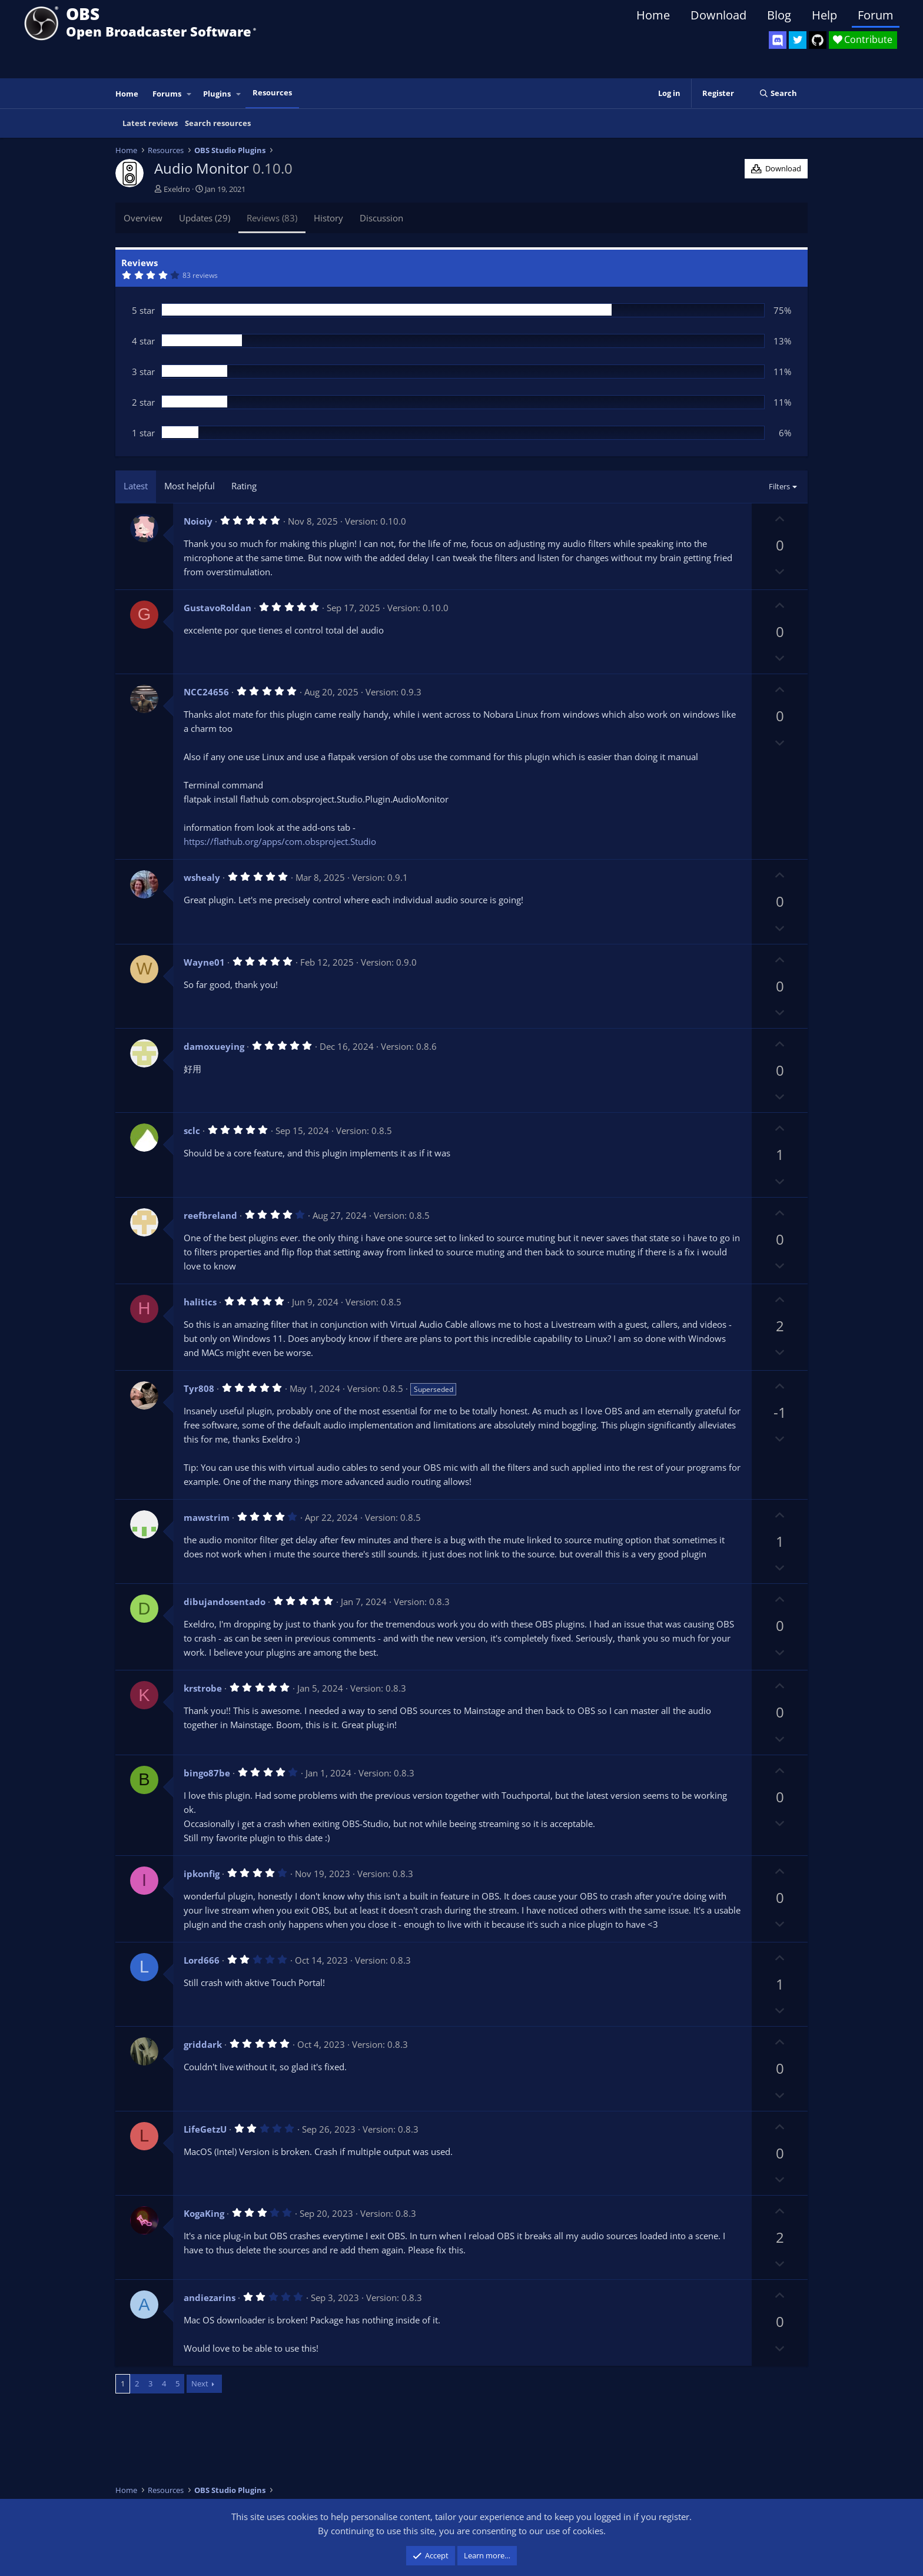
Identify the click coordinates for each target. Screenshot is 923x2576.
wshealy (202, 877)
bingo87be (207, 1773)
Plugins (217, 93)
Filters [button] (779, 486)
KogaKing (204, 2213)
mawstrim (207, 1517)
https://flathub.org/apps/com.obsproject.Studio (280, 841)
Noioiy (198, 521)
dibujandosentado (224, 1601)
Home (653, 15)
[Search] (778, 93)
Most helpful (189, 486)
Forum (876, 15)
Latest (136, 486)
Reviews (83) (272, 218)
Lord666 (202, 1960)
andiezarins (209, 2297)
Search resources (218, 123)
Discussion (381, 218)
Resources (272, 92)
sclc (192, 1130)
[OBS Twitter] (797, 40)
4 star (143, 341)
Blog (779, 15)
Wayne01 (204, 962)
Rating (244, 486)
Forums (166, 93)
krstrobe (203, 1688)
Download (718, 15)
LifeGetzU (205, 2129)
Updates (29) (204, 218)
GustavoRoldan (217, 608)
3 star (143, 371)
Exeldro (177, 189)
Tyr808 (199, 1388)
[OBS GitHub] (817, 40)
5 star (143, 310)
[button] (189, 93)
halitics (200, 1302)
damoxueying (214, 1046)
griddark (203, 2044)
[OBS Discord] (777, 40)
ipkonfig (202, 1873)
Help (824, 15)
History (328, 218)
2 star (143, 402)
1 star (143, 433)
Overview (143, 218)
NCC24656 (206, 692)
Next (199, 2383)
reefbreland (210, 1215)
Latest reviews (150, 123)
